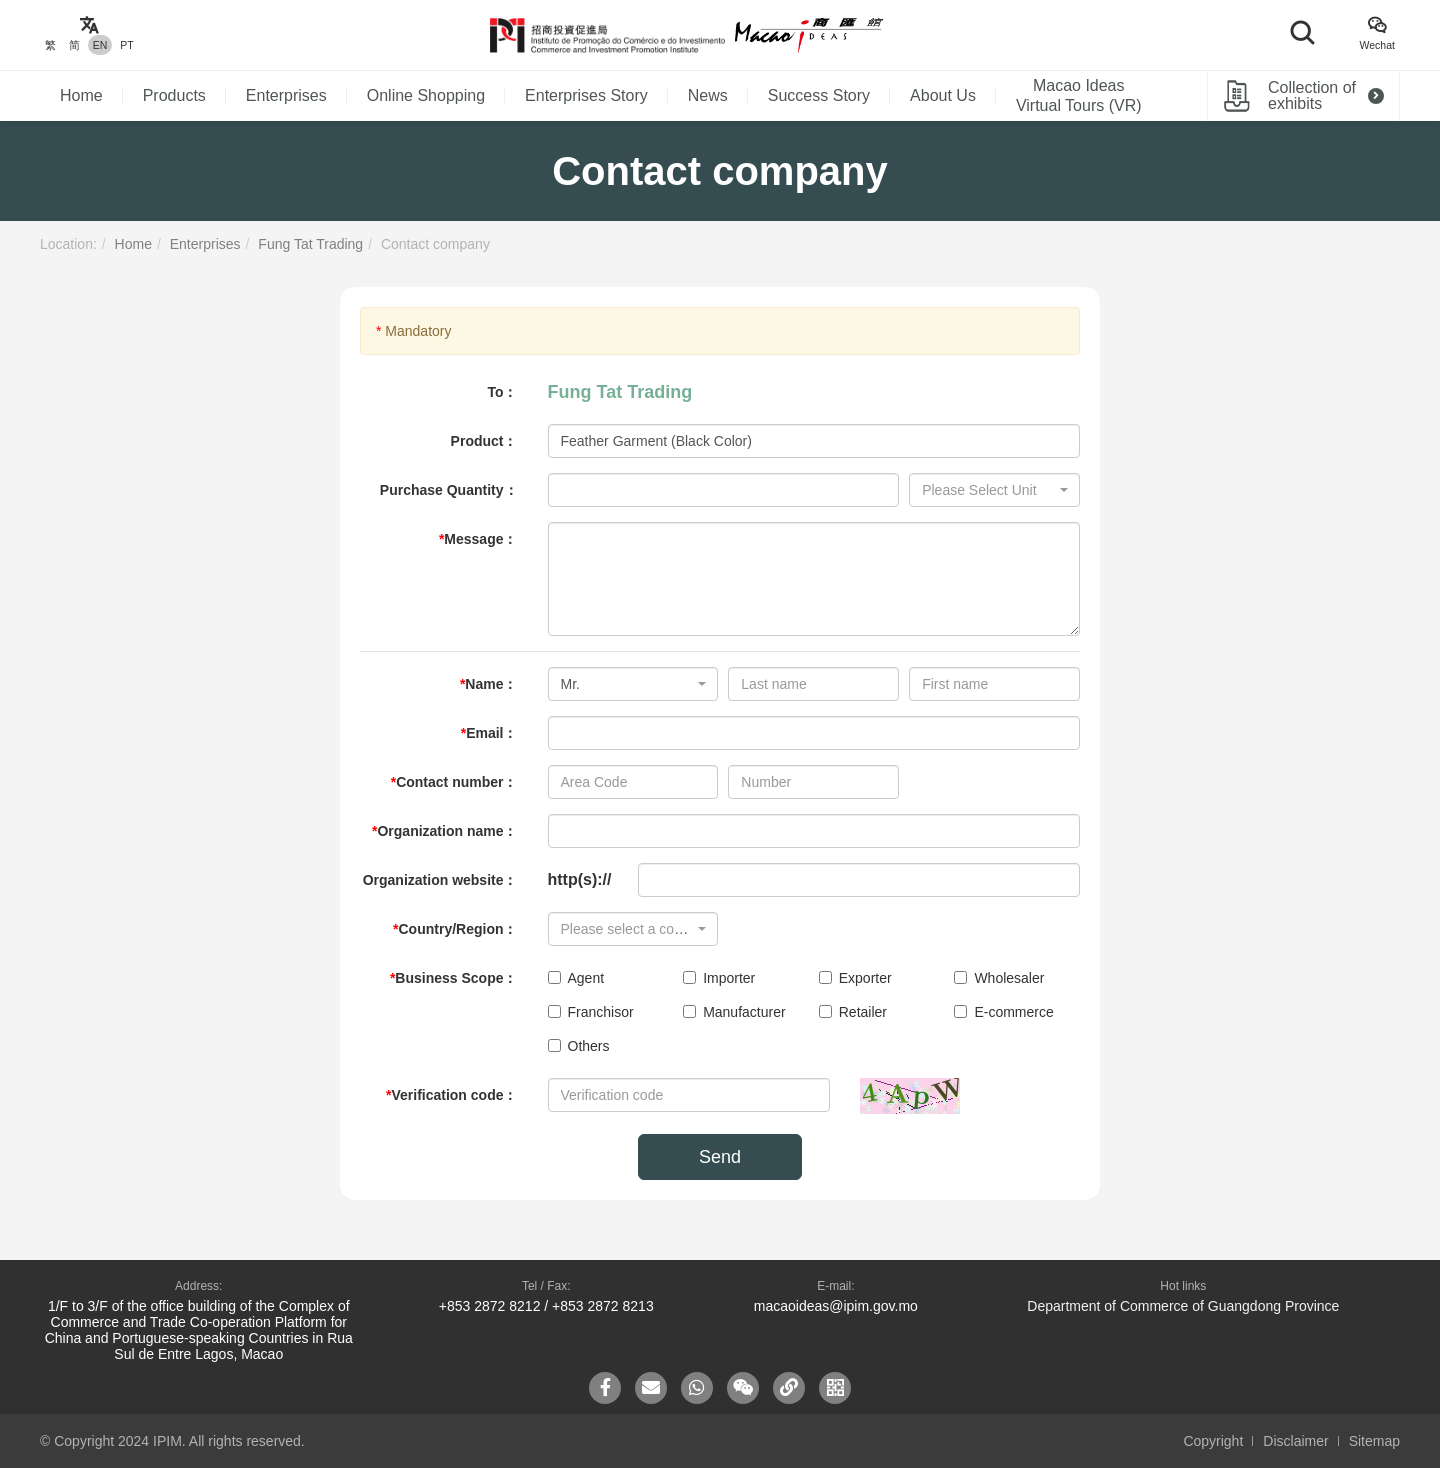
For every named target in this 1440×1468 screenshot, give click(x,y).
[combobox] (994, 490)
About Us (943, 95)
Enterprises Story (586, 95)
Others (579, 1046)
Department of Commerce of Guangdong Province (1183, 1306)
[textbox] (988, 490)
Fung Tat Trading (310, 244)
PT (126, 45)
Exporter (855, 978)
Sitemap (1374, 1441)
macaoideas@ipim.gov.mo (836, 1306)
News (708, 95)
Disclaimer (1295, 1441)
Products (174, 95)
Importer (719, 978)
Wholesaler (999, 978)
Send (720, 1157)
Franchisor (591, 1012)
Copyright (1213, 1441)
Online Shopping (426, 95)
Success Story (819, 95)
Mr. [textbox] (570, 684)
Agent (576, 978)
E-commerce (1003, 1012)
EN (100, 45)
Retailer (853, 1012)
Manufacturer (734, 1012)
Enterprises (286, 95)
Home (81, 95)
